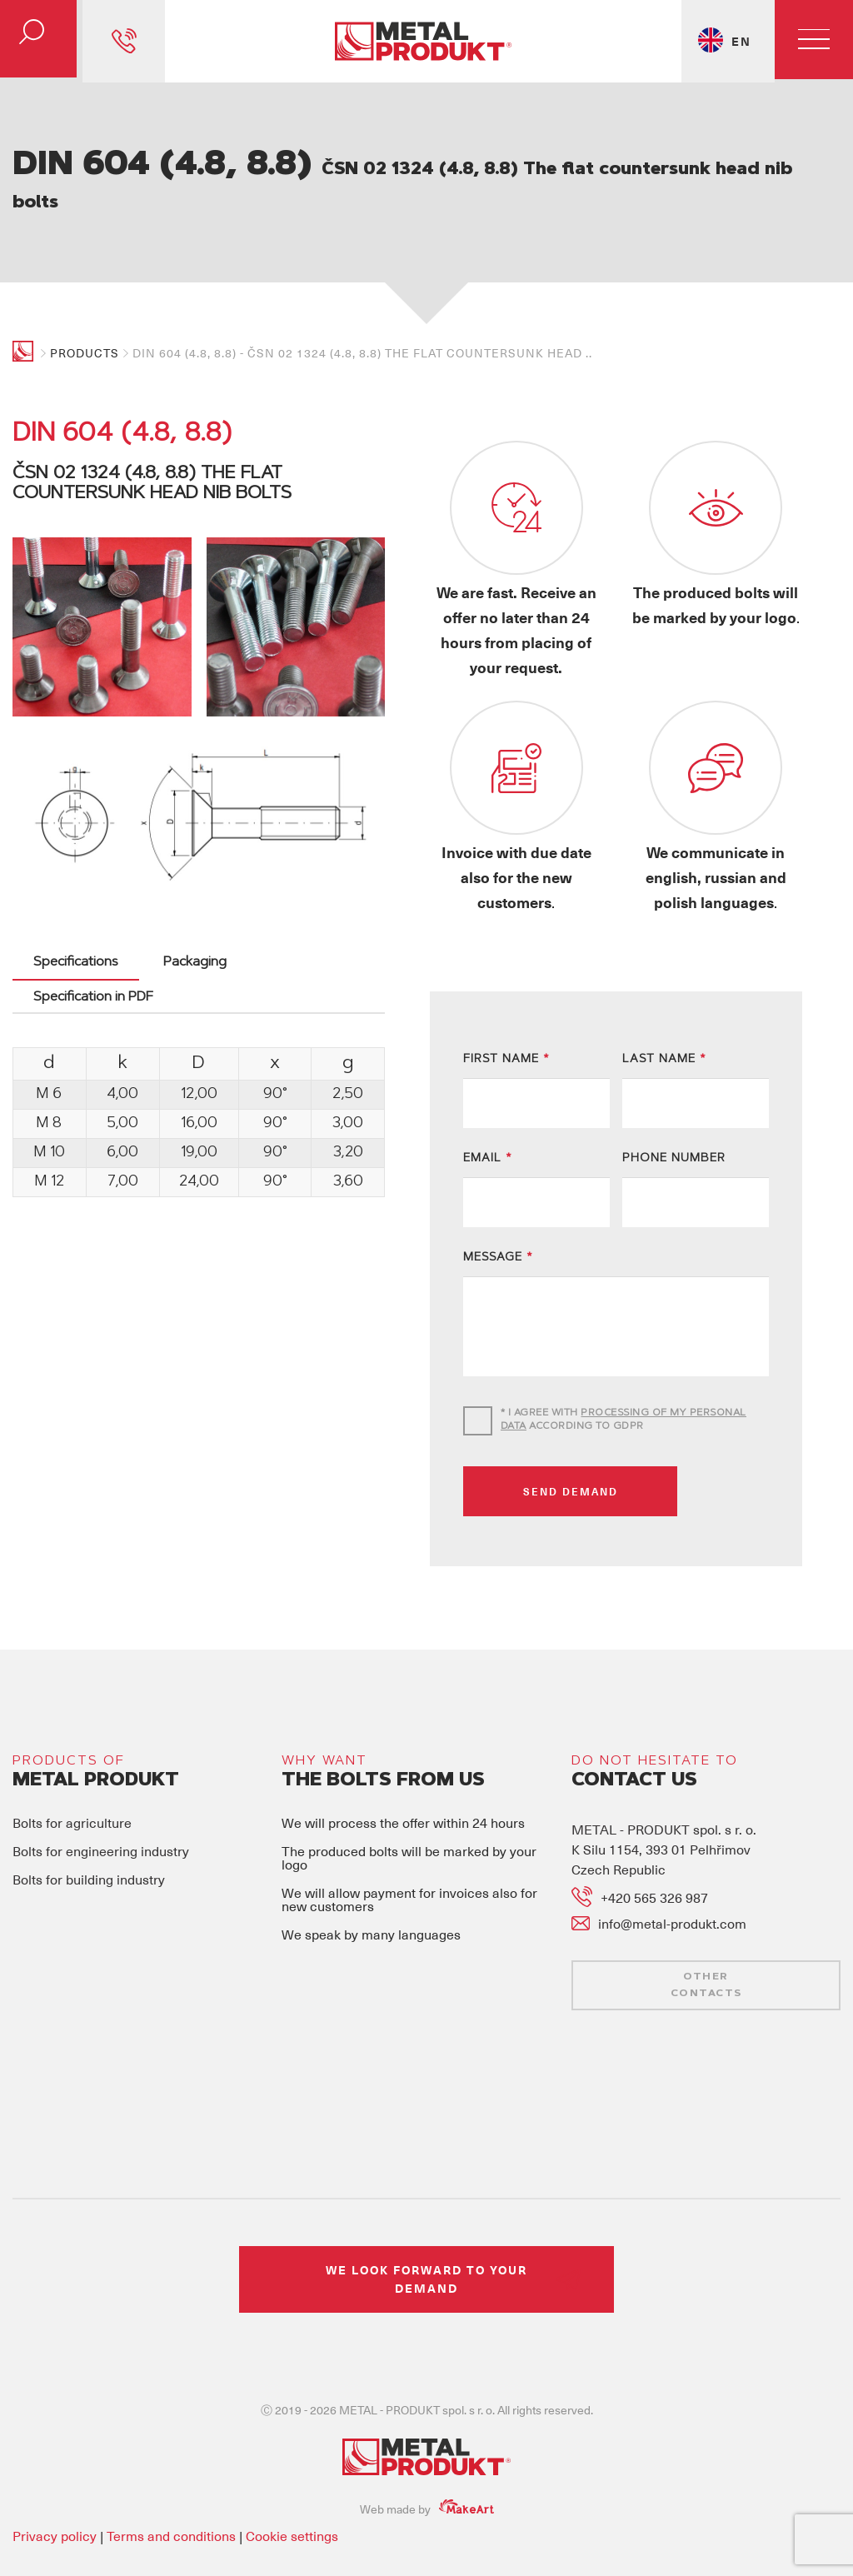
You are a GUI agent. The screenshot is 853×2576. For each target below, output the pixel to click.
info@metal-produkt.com (672, 1875)
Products (84, 353)
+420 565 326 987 (654, 1848)
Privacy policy (54, 2486)
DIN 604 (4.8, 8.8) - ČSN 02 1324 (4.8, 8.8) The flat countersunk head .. (362, 353)
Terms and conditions (171, 2486)
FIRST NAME (506, 1011)
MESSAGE (498, 1210)
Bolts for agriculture (72, 1774)
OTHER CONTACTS (706, 1936)
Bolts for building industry (88, 1830)
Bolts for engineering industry (100, 1802)
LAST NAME (664, 1011)
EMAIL (487, 1110)
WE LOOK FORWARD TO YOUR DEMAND (426, 2230)
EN (738, 41)
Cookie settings (292, 2486)
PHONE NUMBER (674, 1110)
